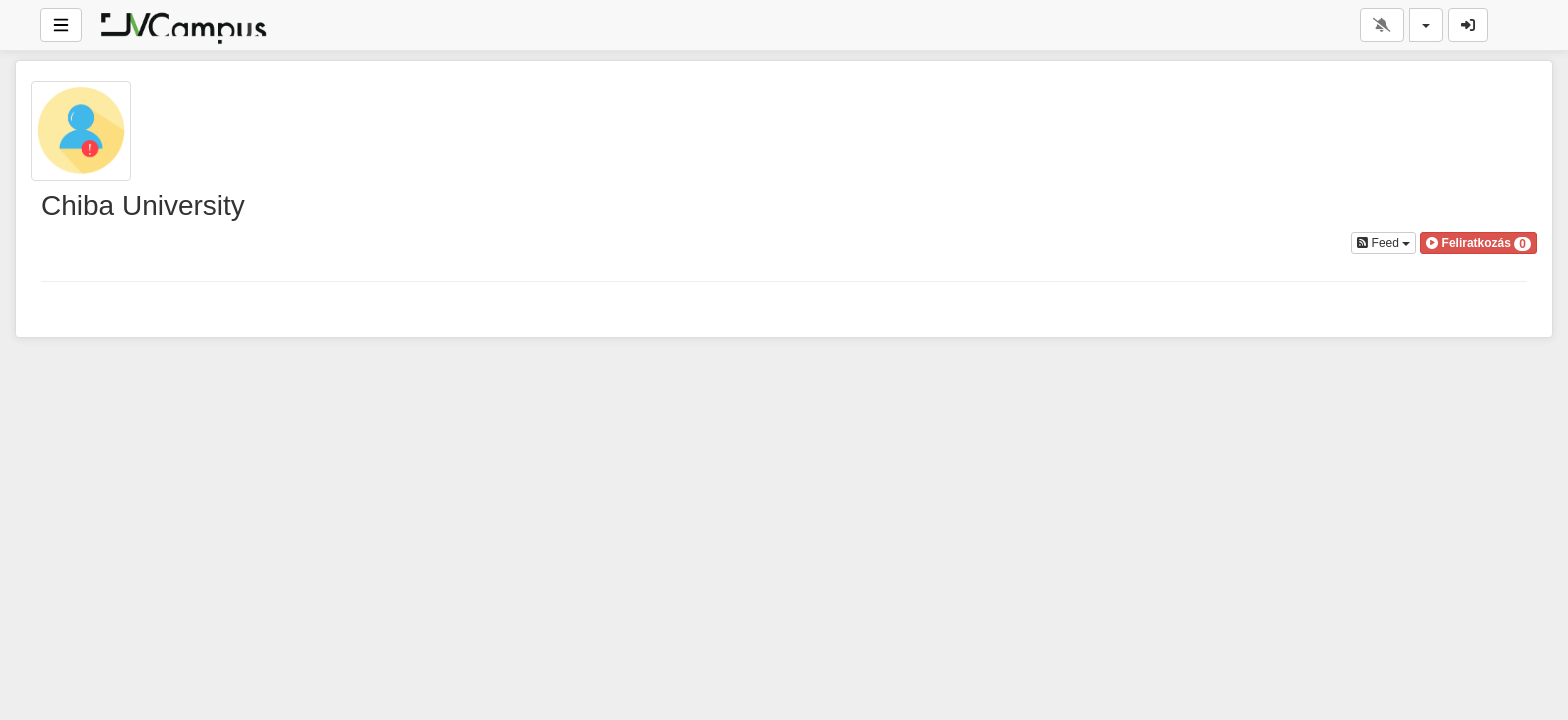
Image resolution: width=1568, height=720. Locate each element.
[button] (1478, 243)
